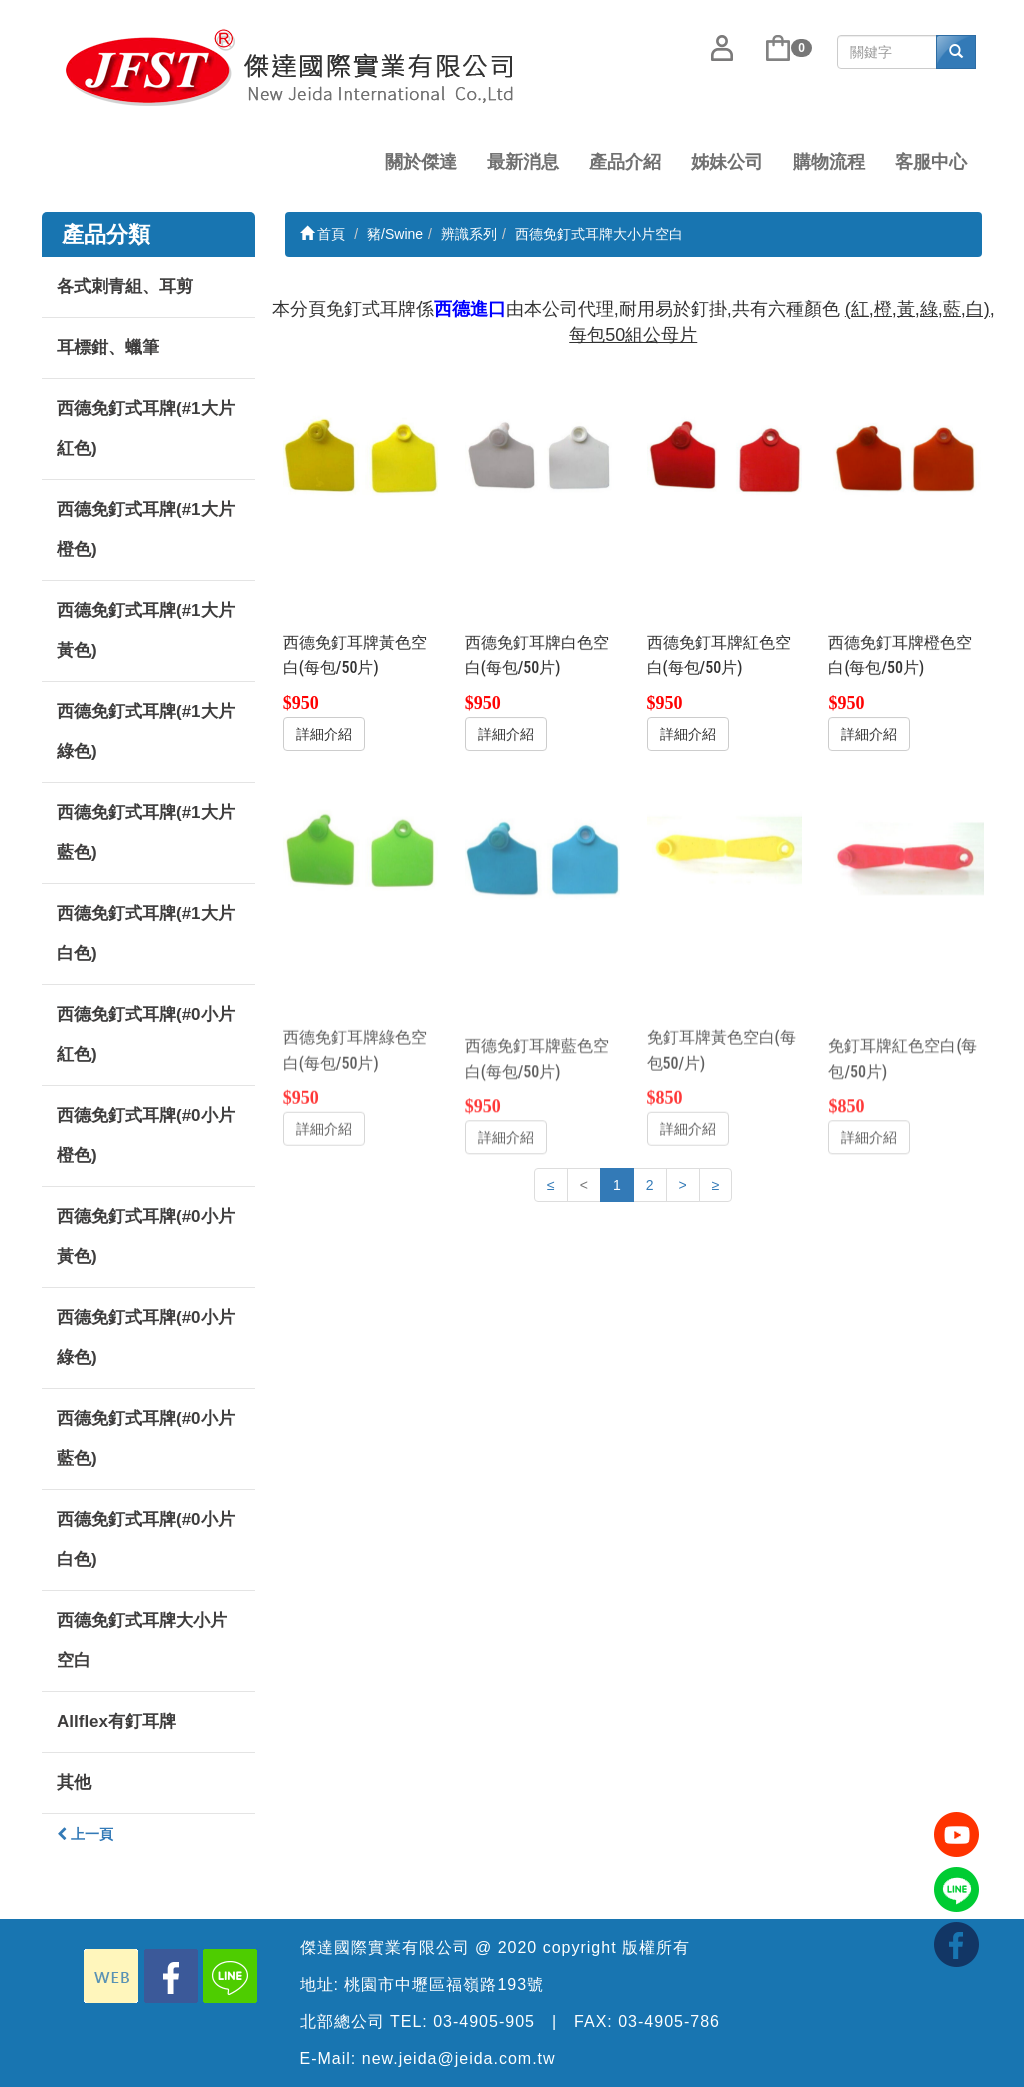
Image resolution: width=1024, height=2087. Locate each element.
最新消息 (523, 162)
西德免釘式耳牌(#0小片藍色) (146, 1438)
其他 (74, 1782)
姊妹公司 (727, 162)
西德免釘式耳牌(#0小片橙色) (146, 1135)
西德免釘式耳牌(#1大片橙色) (146, 529)
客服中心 (931, 162)
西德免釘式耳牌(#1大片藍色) (146, 832)
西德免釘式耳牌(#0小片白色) (146, 1539)
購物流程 (829, 162)
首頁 (323, 234)
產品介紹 (625, 162)
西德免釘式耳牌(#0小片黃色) (146, 1236)
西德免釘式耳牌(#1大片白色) (146, 933)
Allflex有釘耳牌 (116, 1721)
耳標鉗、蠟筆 (108, 347)
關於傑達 (421, 162)
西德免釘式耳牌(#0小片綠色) (146, 1337)
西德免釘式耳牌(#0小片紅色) (146, 1034)
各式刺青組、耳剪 (125, 286)
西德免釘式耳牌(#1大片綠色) (146, 731)
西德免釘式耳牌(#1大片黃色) (146, 630)
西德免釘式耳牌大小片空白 (142, 1640)
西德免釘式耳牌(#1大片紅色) (146, 428)
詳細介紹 (324, 733)
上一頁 (85, 1834)
